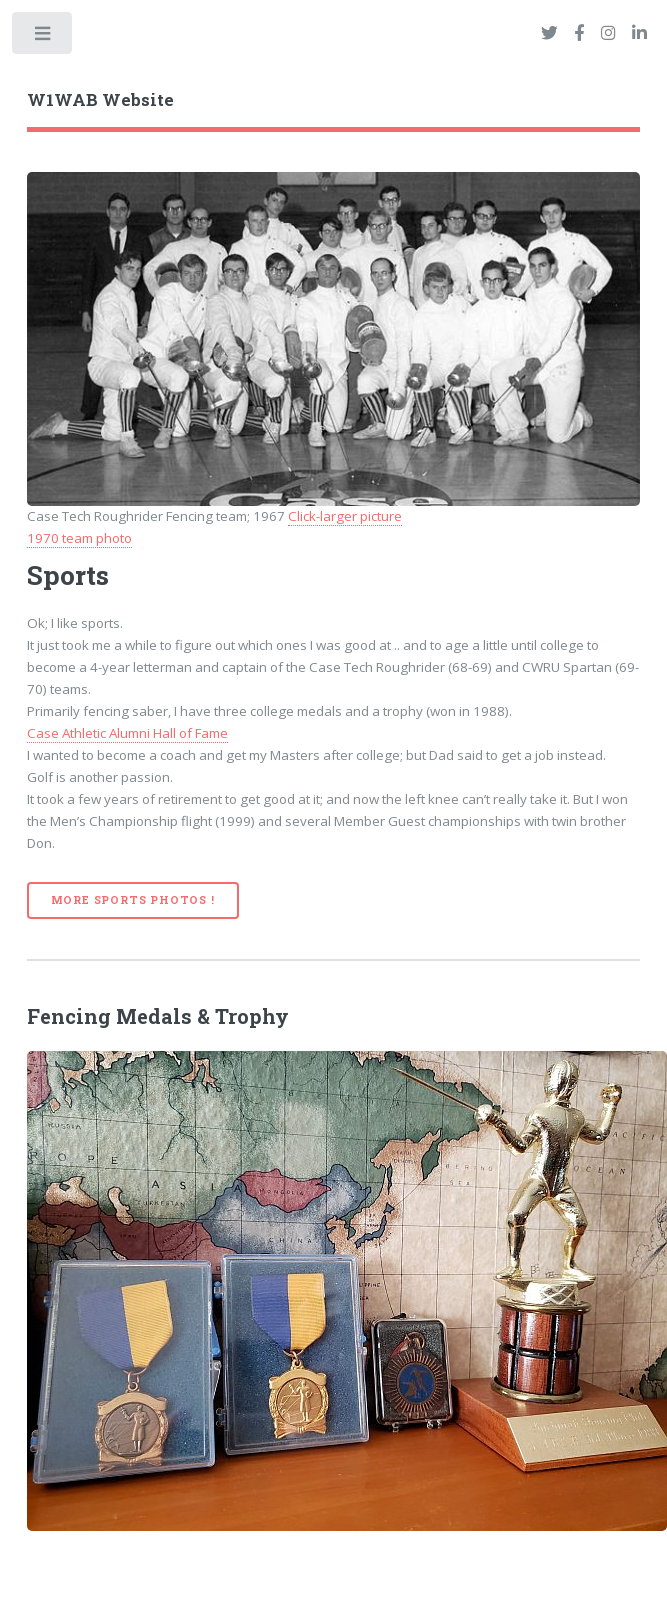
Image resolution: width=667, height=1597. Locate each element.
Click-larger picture (345, 516)
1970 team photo (79, 538)
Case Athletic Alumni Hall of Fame (127, 733)
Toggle (43, 37)
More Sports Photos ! (133, 900)
